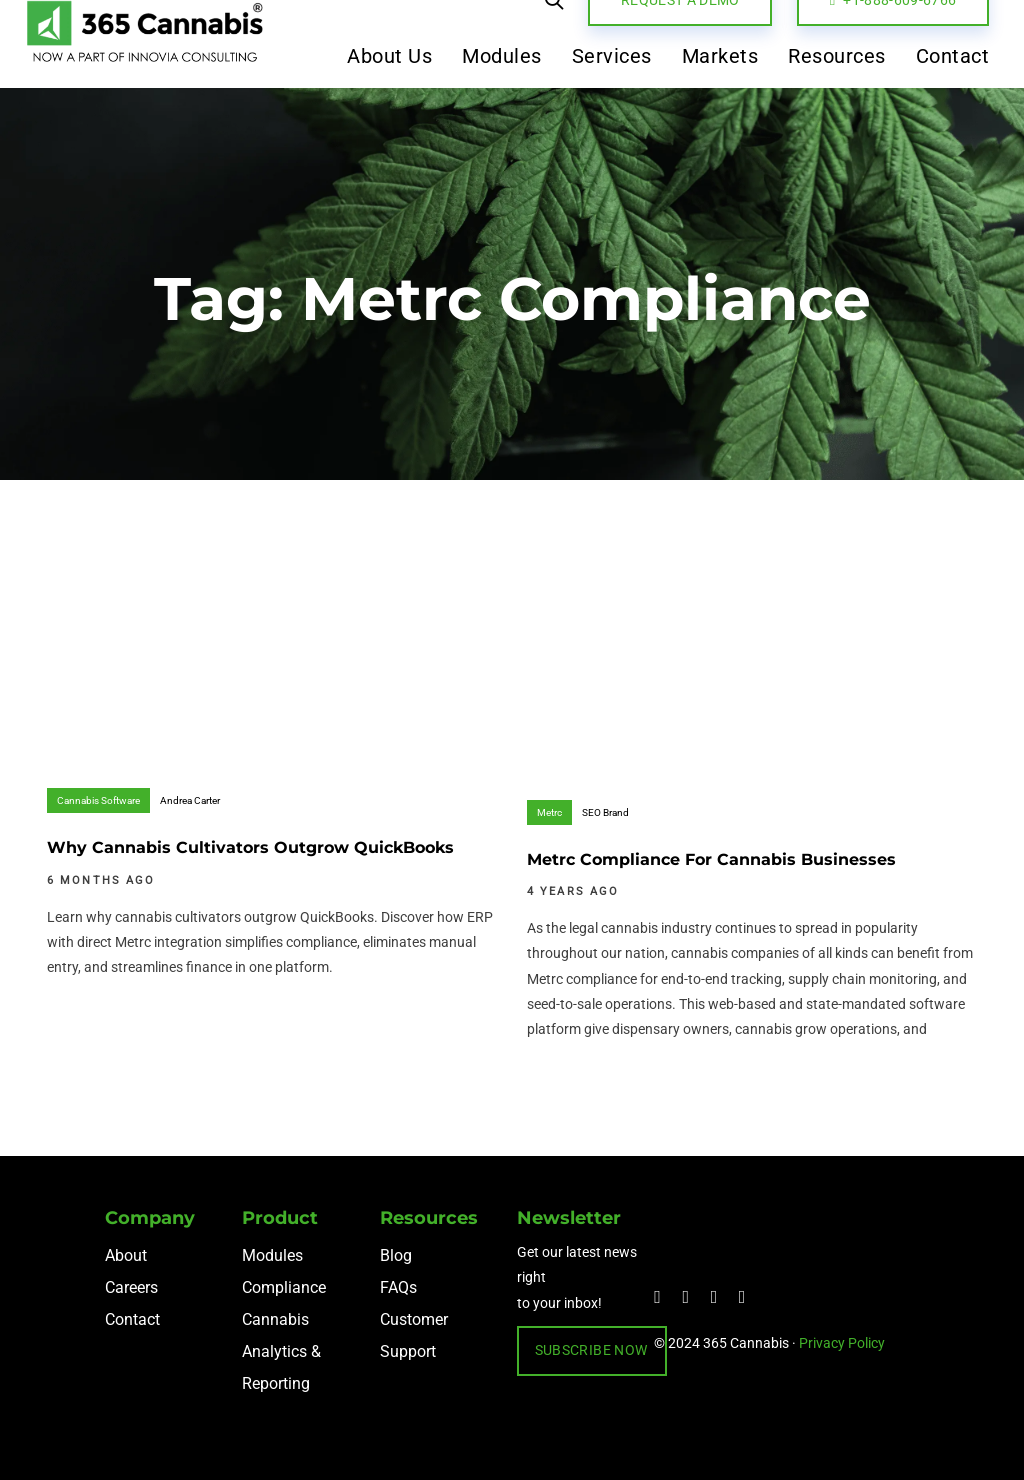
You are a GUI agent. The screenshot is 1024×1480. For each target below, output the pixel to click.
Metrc (549, 812)
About (126, 1255)
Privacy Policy (842, 1343)
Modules (272, 1255)
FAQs (398, 1287)
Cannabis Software (98, 800)
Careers (131, 1287)
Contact (132, 1319)
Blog (396, 1255)
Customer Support (414, 1335)
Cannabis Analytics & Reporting (281, 1351)
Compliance (284, 1287)
